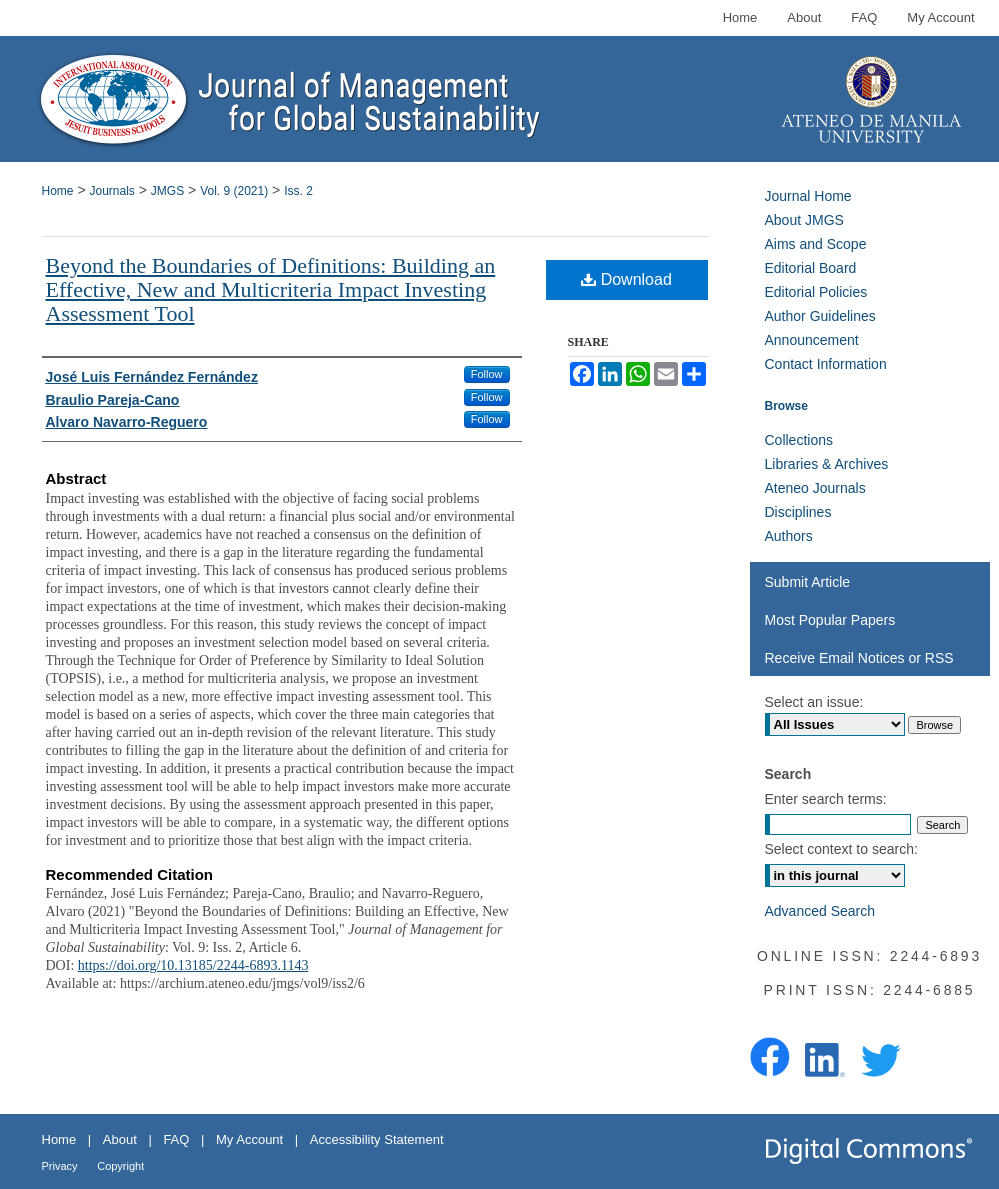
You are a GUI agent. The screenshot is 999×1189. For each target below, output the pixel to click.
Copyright (120, 1166)
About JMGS (804, 220)
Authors (789, 536)
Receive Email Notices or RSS (859, 658)
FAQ (176, 1139)
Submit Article (808, 582)
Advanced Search (820, 911)
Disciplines (798, 512)
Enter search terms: (826, 799)
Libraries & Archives (827, 464)
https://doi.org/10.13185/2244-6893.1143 (193, 965)
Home (58, 191)
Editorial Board (811, 268)
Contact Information (826, 364)
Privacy (60, 1166)
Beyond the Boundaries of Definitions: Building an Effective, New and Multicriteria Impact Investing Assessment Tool (271, 289)
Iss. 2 (298, 191)
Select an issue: (814, 702)
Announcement (812, 340)
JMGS (167, 191)
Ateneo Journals (815, 488)
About (120, 1139)
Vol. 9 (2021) (234, 191)
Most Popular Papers (830, 620)
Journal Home (808, 196)
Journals (111, 191)
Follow (487, 374)
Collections (799, 440)
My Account (249, 1139)
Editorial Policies (816, 292)
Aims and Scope (816, 244)
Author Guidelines (820, 316)
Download (626, 279)
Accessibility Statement (377, 1139)
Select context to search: (841, 849)
